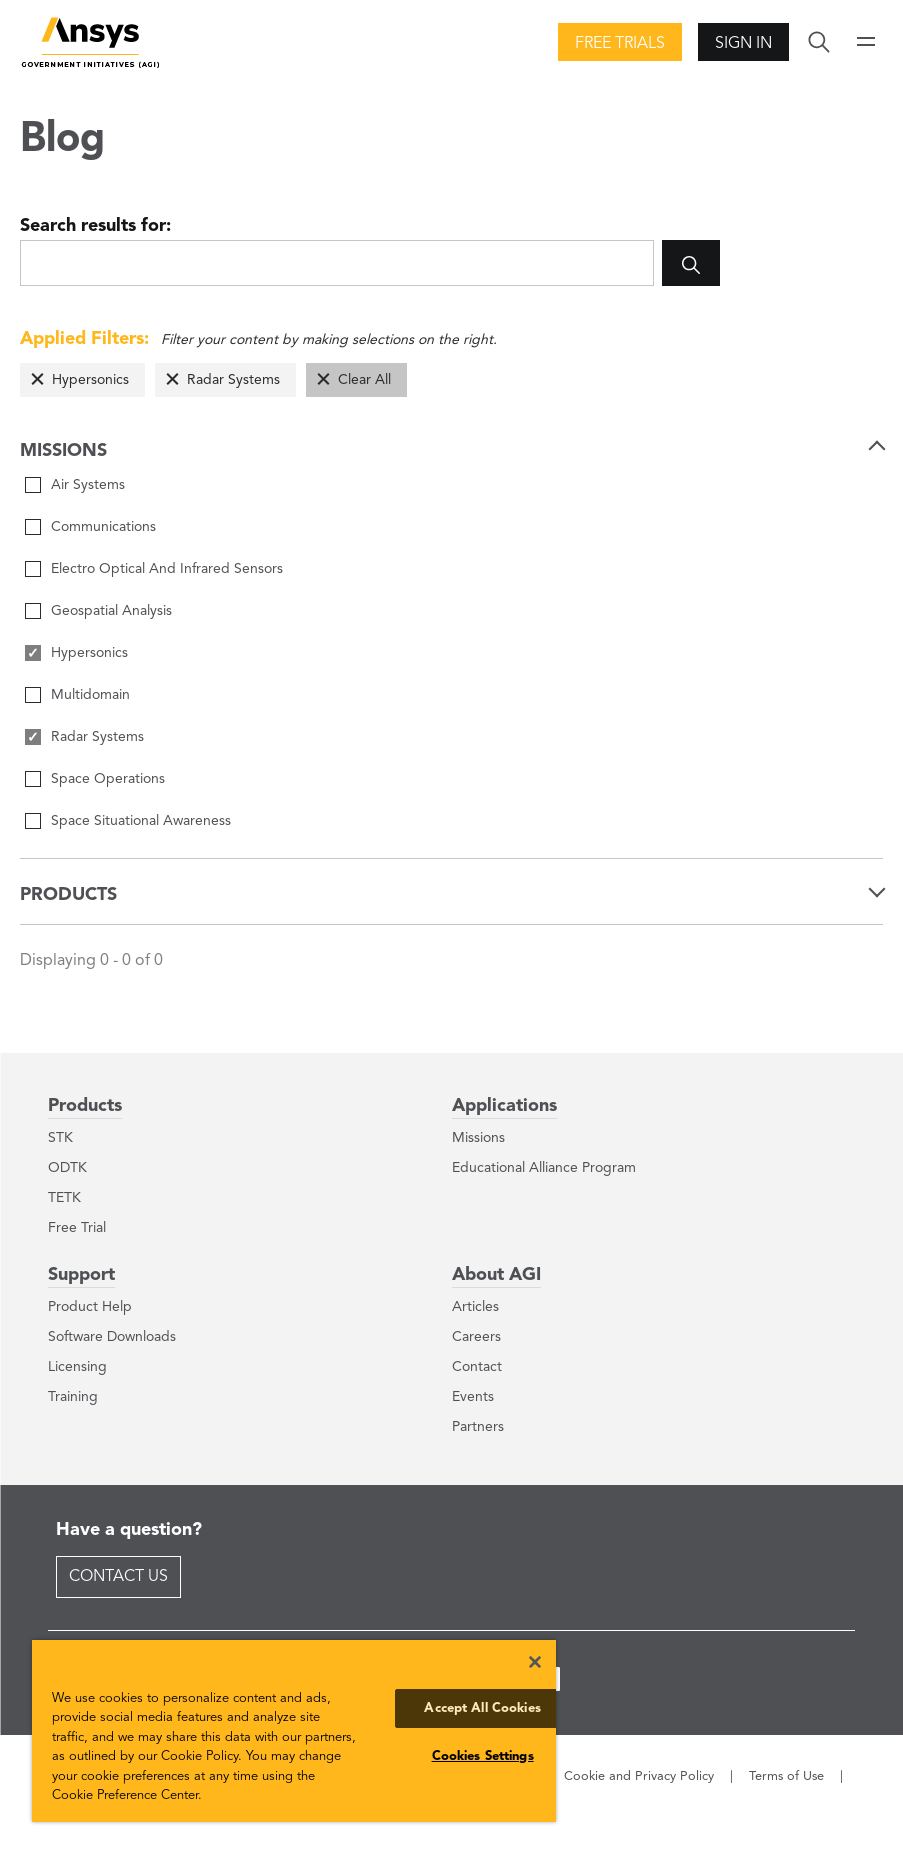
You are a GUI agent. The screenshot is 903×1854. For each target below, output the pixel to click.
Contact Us (118, 1577)
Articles (475, 1307)
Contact (477, 1367)
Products (85, 1106)
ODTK (67, 1168)
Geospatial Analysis (111, 611)
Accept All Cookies (482, 1708)
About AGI (496, 1275)
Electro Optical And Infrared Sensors (167, 569)
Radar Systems (233, 380)
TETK (64, 1198)
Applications (504, 1106)
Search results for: (95, 226)
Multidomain (90, 695)
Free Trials (620, 44)
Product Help (90, 1307)
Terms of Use (786, 1776)
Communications (103, 527)
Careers (476, 1337)
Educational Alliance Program (544, 1168)
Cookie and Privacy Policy (639, 1776)
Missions (478, 1138)
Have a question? (129, 1530)
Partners (478, 1427)
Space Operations (108, 779)
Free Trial (77, 1228)
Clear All (364, 380)
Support (81, 1275)
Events (473, 1397)
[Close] (535, 1662)
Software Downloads (112, 1337)
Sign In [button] (743, 44)
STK (60, 1138)
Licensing (77, 1367)
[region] (294, 1731)
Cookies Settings (483, 1756)
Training (73, 1397)
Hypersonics (90, 380)
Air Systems (88, 485)
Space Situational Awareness (141, 821)
